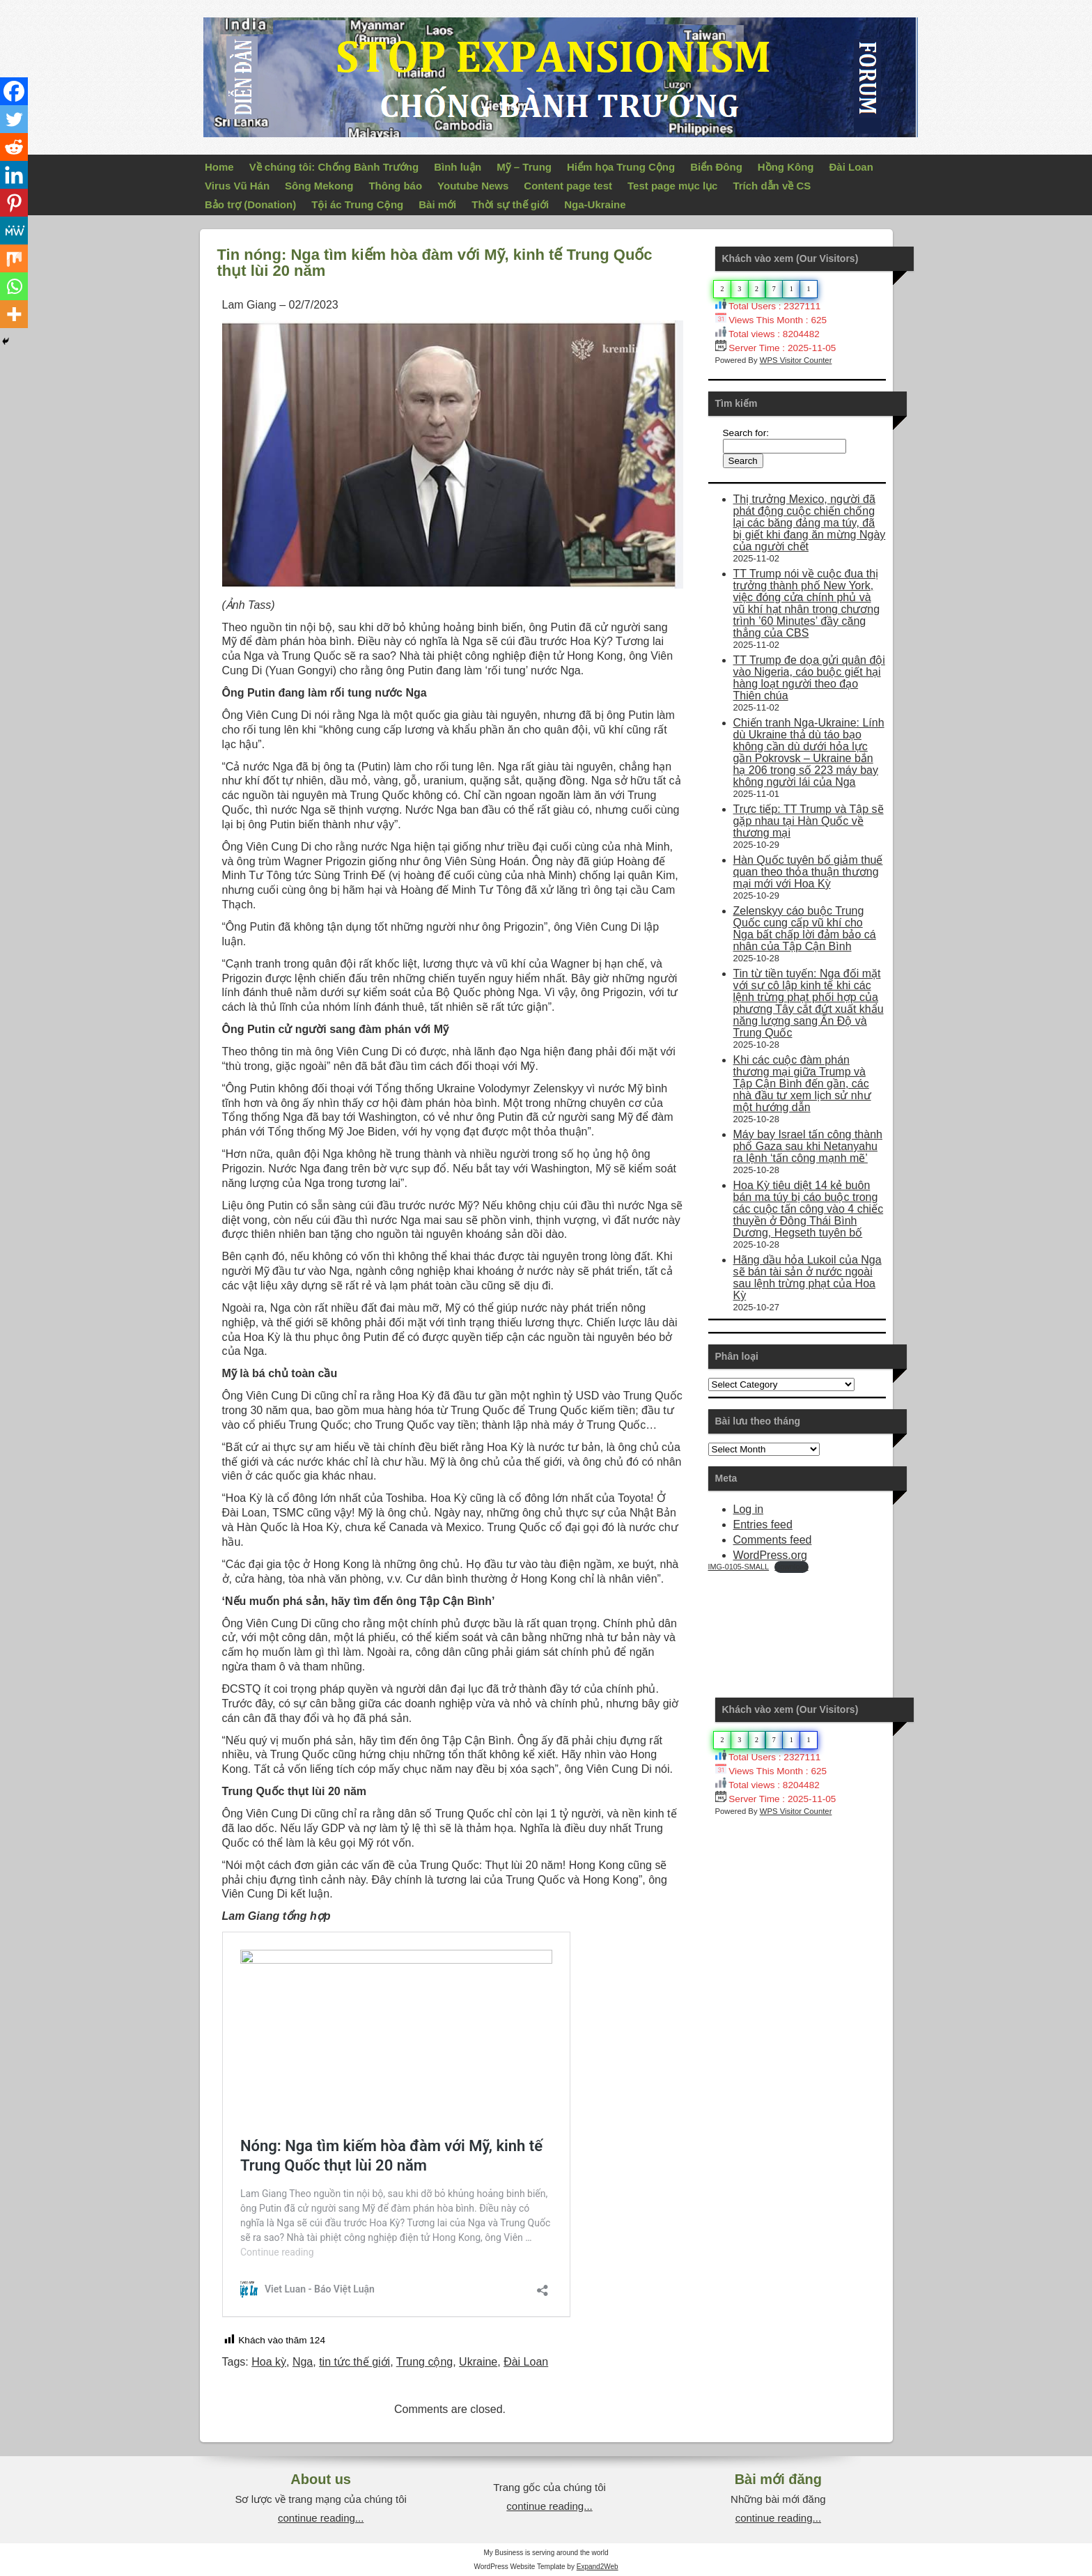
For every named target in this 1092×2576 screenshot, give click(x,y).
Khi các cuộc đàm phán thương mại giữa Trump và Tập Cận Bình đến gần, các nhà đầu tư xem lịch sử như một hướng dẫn (802, 1083)
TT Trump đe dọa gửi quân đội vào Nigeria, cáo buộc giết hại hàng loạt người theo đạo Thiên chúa (809, 677)
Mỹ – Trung (524, 167)
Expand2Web (597, 2566)
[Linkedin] (14, 175)
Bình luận (457, 167)
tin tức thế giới (354, 2362)
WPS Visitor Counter (796, 360)
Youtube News (472, 186)
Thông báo (395, 186)
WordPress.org (770, 1555)
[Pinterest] (14, 203)
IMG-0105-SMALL (739, 1566)
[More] (14, 314)
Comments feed (772, 1540)
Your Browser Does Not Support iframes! (812, 1625)
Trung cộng (424, 2362)
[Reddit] (14, 147)
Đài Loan (851, 167)
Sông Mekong (319, 186)
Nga (302, 2362)
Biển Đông (716, 167)
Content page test (568, 186)
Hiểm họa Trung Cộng (621, 167)
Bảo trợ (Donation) (250, 204)
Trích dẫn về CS (772, 186)
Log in (748, 1509)
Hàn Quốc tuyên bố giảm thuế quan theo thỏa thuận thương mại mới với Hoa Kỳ (808, 872)
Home (219, 167)
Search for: (746, 433)
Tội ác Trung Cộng (357, 204)
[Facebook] (14, 91)
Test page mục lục (672, 186)
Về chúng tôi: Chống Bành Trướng (334, 167)
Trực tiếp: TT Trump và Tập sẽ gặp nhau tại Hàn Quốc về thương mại (808, 821)
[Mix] (14, 258)
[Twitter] (14, 119)
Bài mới (437, 204)
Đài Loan (526, 2362)
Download (791, 1566)
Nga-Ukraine (594, 204)
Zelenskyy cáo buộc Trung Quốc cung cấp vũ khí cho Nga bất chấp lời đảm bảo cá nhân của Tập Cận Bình (804, 928)
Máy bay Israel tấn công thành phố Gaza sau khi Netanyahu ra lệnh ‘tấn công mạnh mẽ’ (807, 1146)
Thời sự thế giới (510, 204)
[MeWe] (14, 231)
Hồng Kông (786, 167)
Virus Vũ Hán (237, 186)
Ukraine (478, 2362)
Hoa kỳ (268, 2362)
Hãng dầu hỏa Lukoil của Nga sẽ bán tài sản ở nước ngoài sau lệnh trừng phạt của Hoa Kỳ (807, 1277)
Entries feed (763, 1524)
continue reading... (321, 2518)
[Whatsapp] (14, 286)
